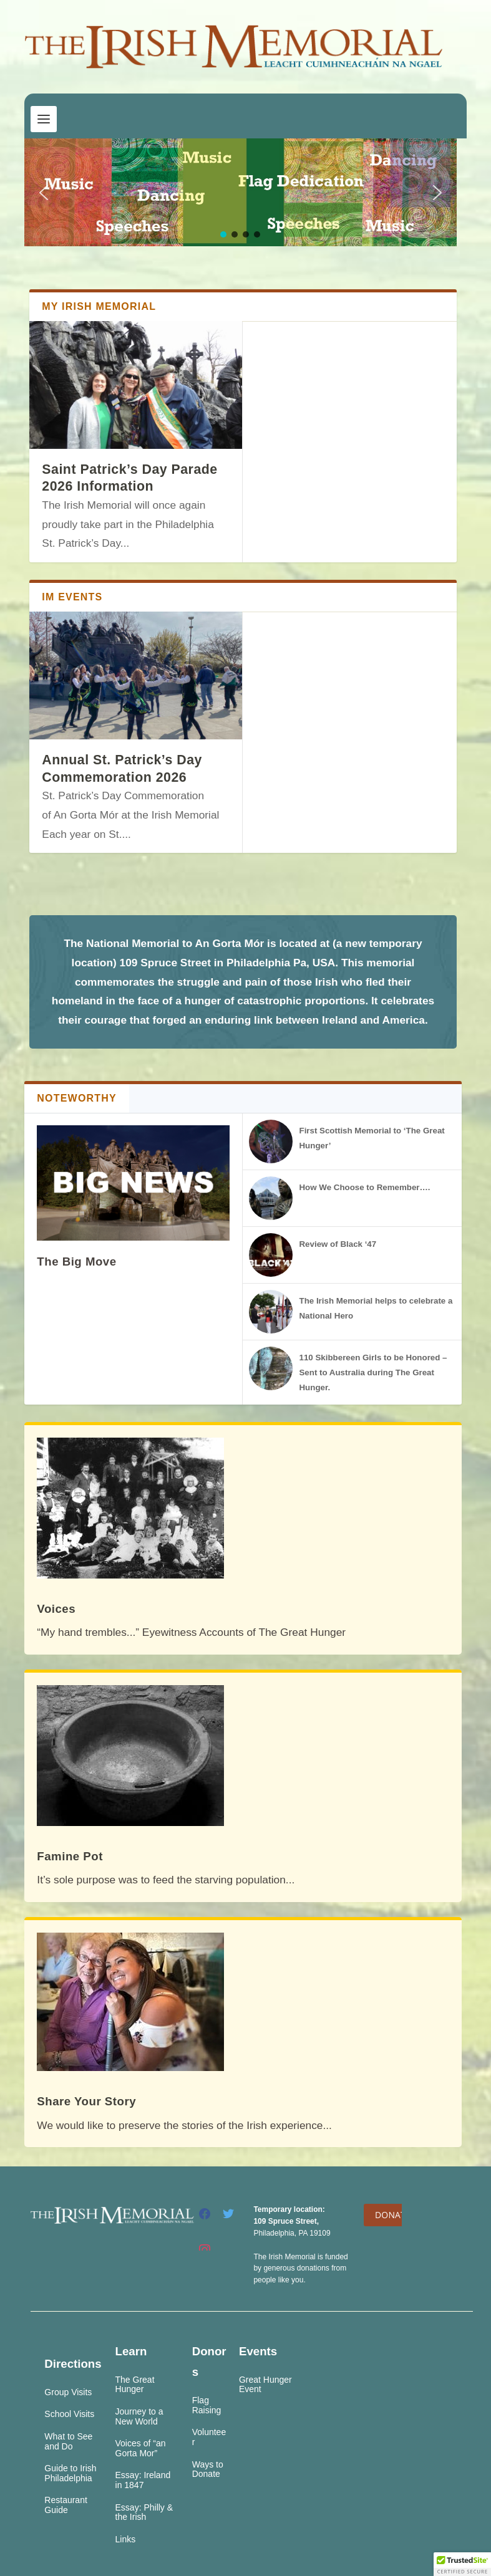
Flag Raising (206, 2405)
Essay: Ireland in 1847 (143, 2480)
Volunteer (209, 2437)
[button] (44, 193)
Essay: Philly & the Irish (144, 2512)
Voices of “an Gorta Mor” (140, 2448)
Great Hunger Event (265, 2385)
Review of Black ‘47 (337, 1244)
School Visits (69, 2414)
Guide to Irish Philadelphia (70, 2473)
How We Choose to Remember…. (364, 1187)
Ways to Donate (207, 2469)
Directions (72, 2363)
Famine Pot (70, 1856)
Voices (56, 1608)
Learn (131, 2351)
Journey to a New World (139, 2416)
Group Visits (68, 2392)
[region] (240, 192)
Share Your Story (86, 2101)
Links (125, 2539)
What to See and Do (68, 2441)
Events (258, 2351)
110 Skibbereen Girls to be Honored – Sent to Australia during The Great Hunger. (373, 1372)
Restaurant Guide (65, 2505)
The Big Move (76, 1261)
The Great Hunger (135, 2385)
